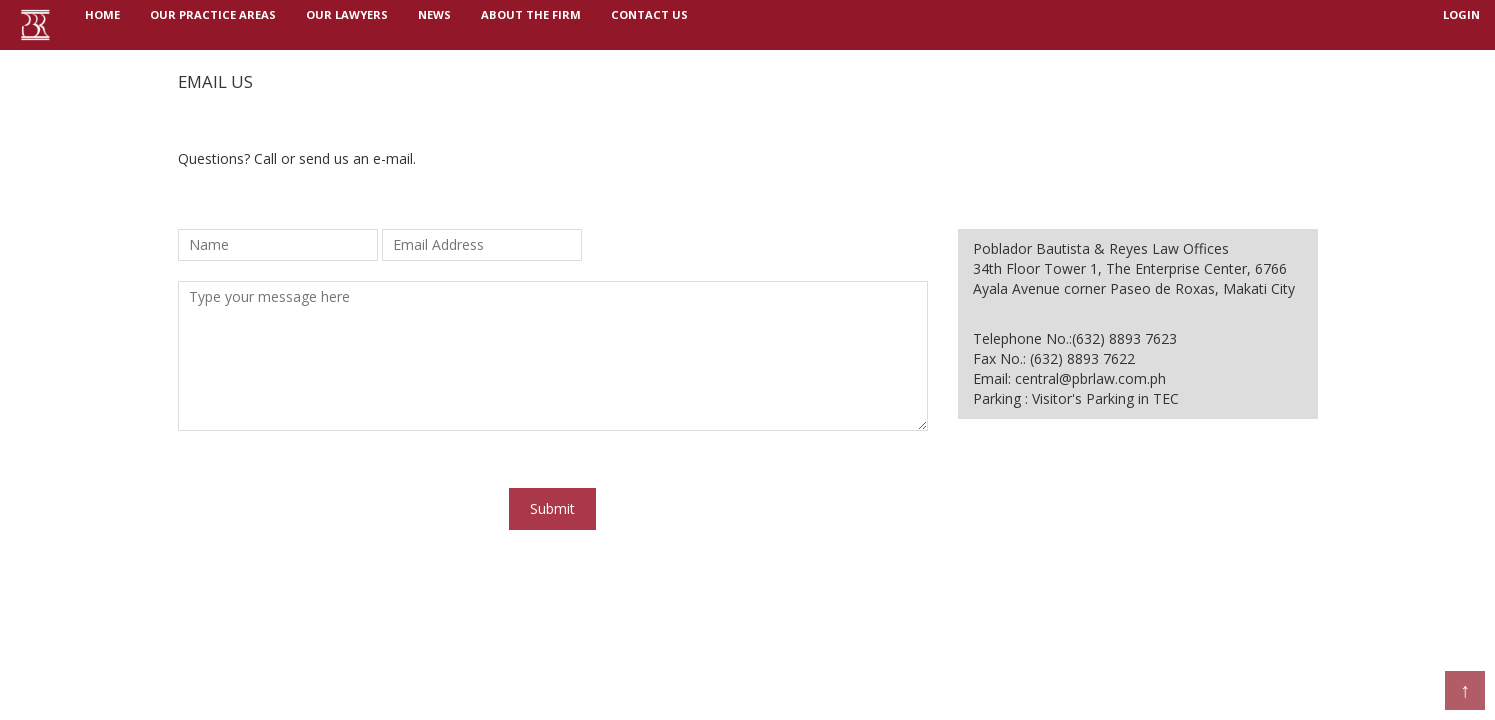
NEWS (434, 24)
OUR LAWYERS (347, 24)
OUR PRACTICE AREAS (213, 24)
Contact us (649, 24)
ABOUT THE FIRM (531, 24)
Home (110, 23)
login (1461, 24)
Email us (215, 81)
